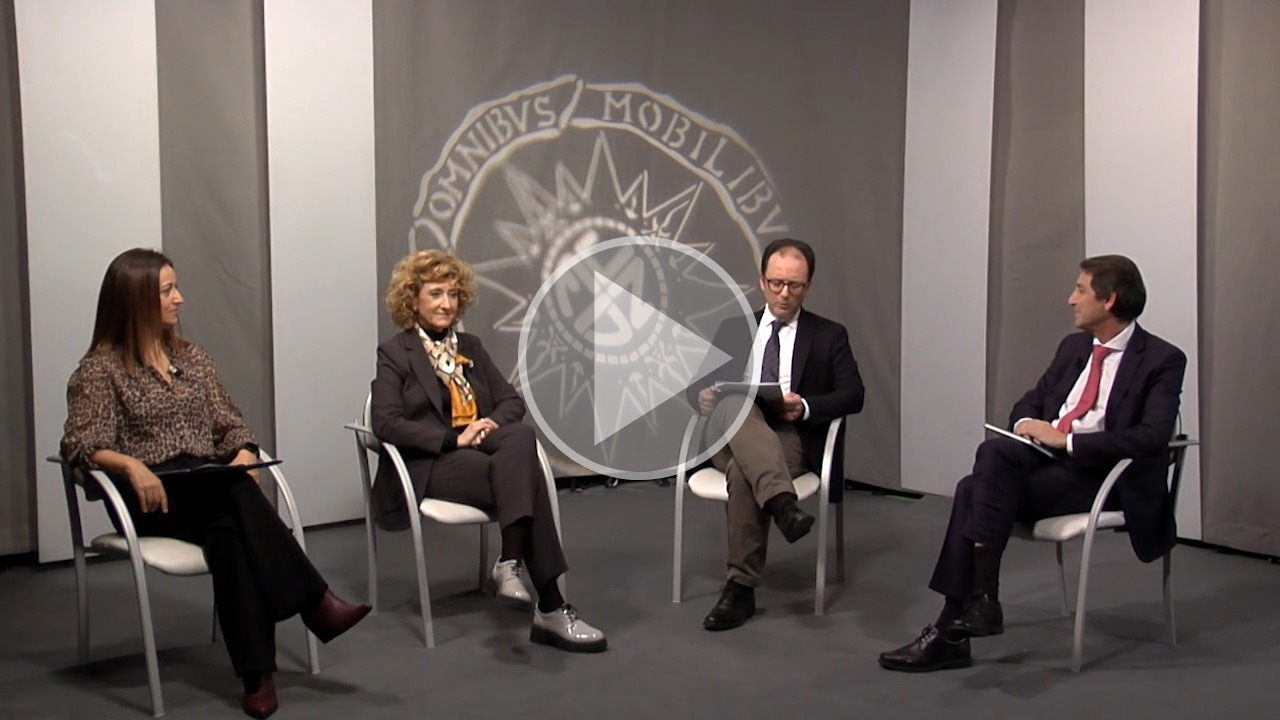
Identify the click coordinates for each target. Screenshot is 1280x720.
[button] (640, 360)
